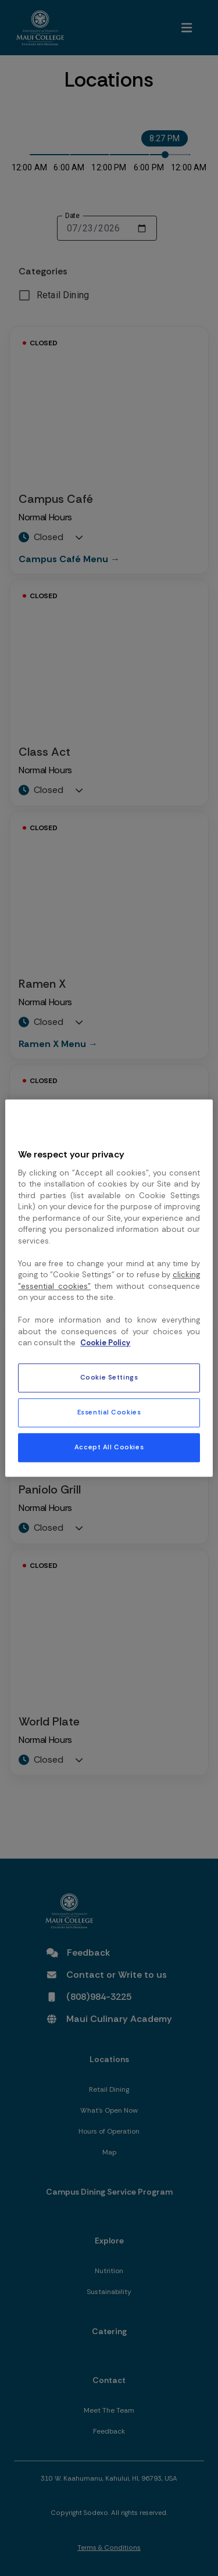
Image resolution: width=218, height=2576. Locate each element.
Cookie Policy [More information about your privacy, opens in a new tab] (105, 1343)
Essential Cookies (109, 1412)
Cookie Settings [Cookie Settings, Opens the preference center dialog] (109, 1377)
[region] (108, 1288)
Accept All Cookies (109, 1447)
